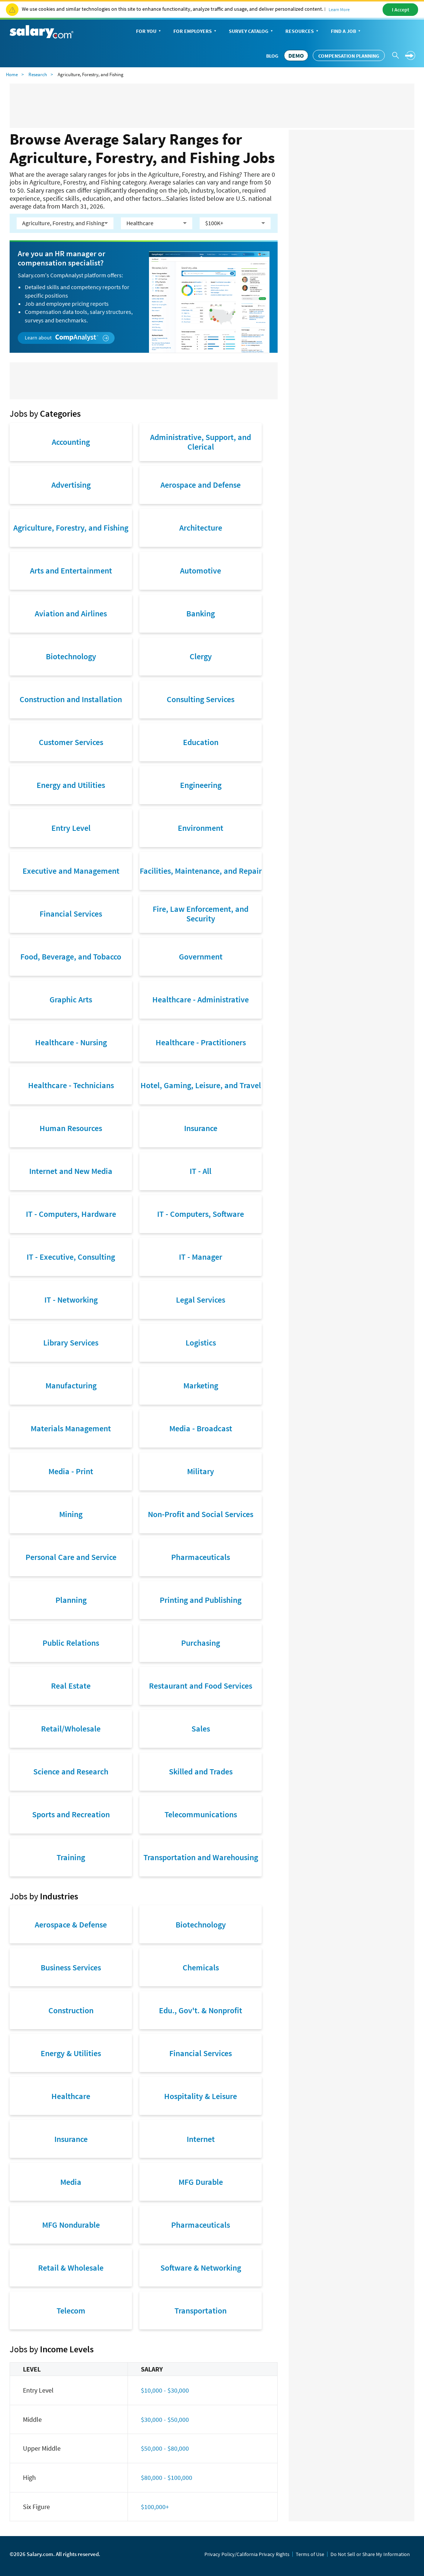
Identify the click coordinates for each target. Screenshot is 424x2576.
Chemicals (201, 1967)
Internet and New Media (70, 1171)
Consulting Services (200, 699)
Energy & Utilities (71, 2053)
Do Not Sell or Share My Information (370, 2554)
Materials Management (71, 1428)
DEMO (296, 55)
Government (201, 956)
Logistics (201, 1342)
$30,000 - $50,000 (165, 2419)
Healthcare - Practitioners (201, 1042)
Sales (200, 1728)
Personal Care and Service (71, 1557)
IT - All (200, 1171)
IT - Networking (71, 1299)
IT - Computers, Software (200, 1214)
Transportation (200, 2310)
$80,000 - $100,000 (166, 2477)
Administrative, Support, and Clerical (200, 442)
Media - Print (70, 1471)
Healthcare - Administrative (200, 999)
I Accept (400, 9)
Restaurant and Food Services (200, 1685)
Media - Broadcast (200, 1428)
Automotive (200, 570)
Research (37, 74)
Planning (71, 1600)
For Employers (195, 31)
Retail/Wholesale (71, 1728)
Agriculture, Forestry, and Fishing (70, 527)
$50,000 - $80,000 (165, 2448)
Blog (272, 56)
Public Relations (71, 1643)
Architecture (200, 527)
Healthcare (70, 2096)
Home (12, 74)
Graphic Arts (71, 999)
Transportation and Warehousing (200, 1857)
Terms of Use (310, 2554)
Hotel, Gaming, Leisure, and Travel (200, 1085)
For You (149, 31)
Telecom (71, 2310)
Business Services (71, 1967)
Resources (302, 31)
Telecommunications (200, 1814)
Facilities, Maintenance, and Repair (201, 871)
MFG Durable (201, 2182)
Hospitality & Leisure (200, 2096)
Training (71, 1857)
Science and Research (70, 1771)
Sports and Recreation (71, 1814)
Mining (70, 1514)
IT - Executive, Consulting (71, 1257)
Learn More (339, 9)
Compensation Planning (348, 56)
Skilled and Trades (201, 1771)
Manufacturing (70, 1385)
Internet (201, 2139)
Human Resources (71, 1128)
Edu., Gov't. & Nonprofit (200, 2010)
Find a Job (346, 31)
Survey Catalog (251, 31)
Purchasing (200, 1643)
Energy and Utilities (71, 785)
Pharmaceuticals (200, 1557)
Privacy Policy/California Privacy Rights (246, 2554)
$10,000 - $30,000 (165, 2390)
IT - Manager (200, 1257)
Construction (71, 2010)
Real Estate (71, 1685)
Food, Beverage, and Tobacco (70, 956)
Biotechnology (71, 656)
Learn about (67, 337)
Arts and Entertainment (71, 570)
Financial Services (71, 913)
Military (200, 1471)
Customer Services (71, 742)
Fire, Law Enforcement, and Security (200, 914)
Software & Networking (200, 2267)
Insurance (200, 1128)
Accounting (71, 442)
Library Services (70, 1342)
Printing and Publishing (200, 1600)
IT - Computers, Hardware (71, 1214)
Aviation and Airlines (71, 613)
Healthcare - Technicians (71, 1085)
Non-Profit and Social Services (200, 1514)
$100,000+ (155, 2506)
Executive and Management (71, 871)
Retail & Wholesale (71, 2267)
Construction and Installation (71, 699)
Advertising (71, 485)
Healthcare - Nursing (71, 1042)
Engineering (200, 785)
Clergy (201, 656)
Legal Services (200, 1299)
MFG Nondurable (71, 2225)
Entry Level (71, 828)
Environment (200, 828)
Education (200, 742)
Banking (200, 613)
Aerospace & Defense (71, 1924)
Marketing (200, 1385)
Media (70, 2182)
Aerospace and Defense (200, 485)
